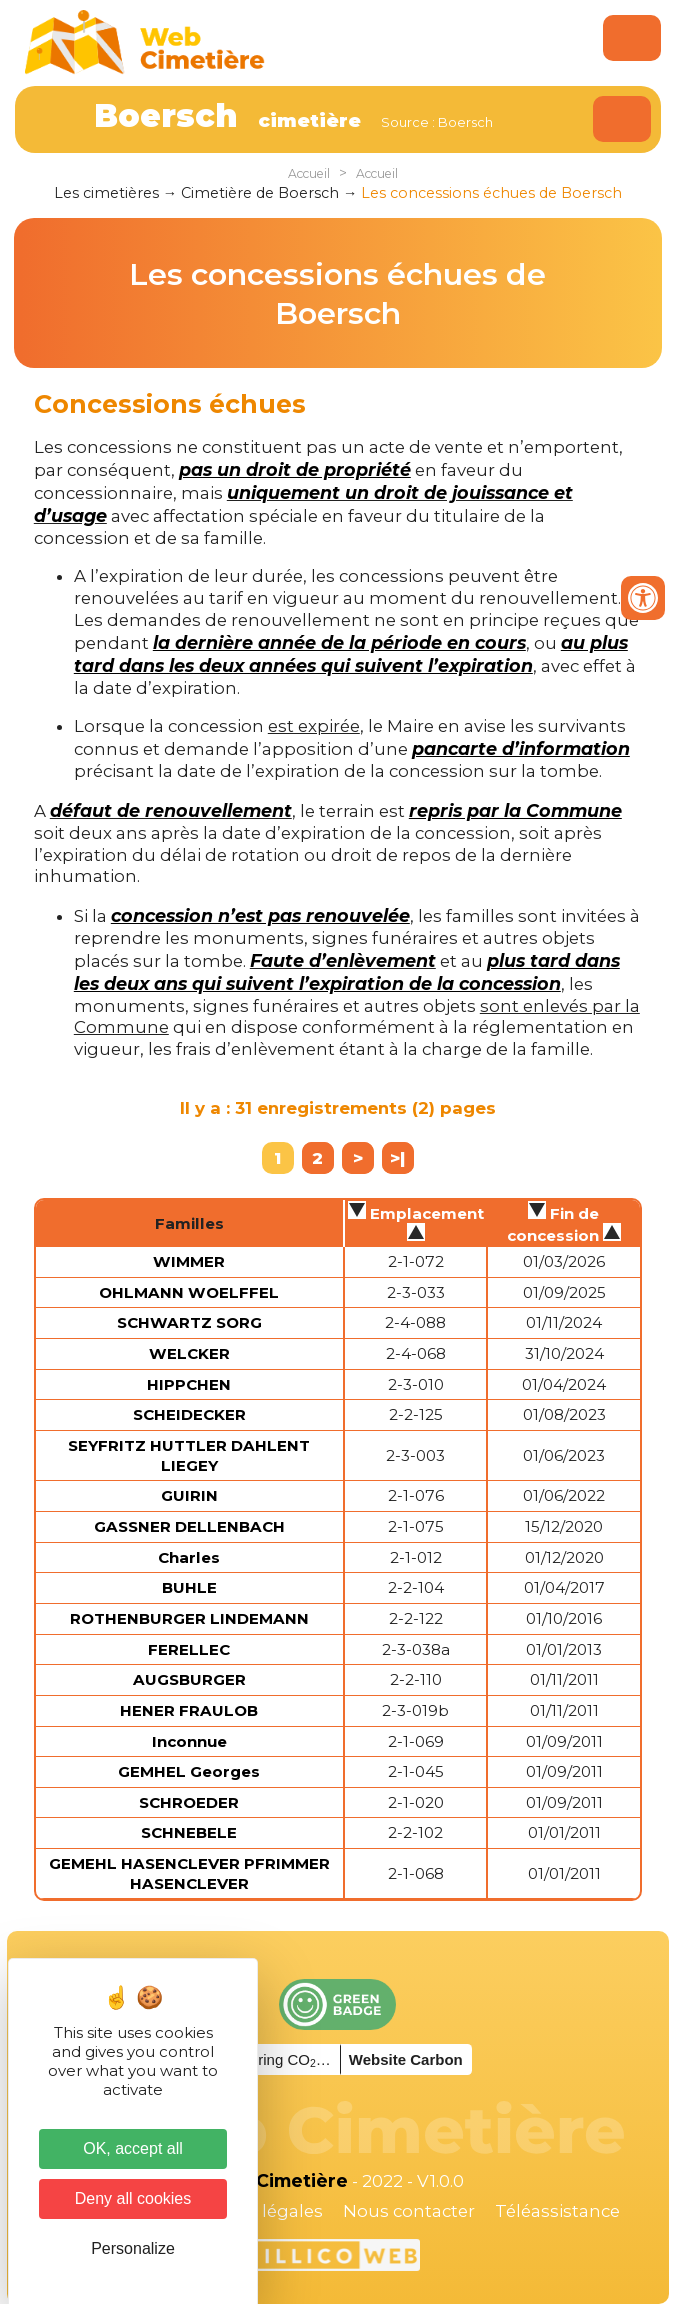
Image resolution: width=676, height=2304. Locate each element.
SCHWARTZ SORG (189, 1322)
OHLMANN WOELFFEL (189, 1292)
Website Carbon (406, 2059)
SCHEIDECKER (189, 1414)
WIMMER (189, 1261)
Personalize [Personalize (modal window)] (133, 2248)
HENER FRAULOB (189, 1710)
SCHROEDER (189, 1802)
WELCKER (189, 1353)
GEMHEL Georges (189, 1771)
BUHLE (189, 1587)
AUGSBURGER (189, 1679)
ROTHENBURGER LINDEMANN (189, 1618)
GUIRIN (189, 1495)
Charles (189, 1557)
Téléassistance (557, 2211)
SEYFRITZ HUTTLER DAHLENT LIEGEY (189, 1455)
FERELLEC (189, 1649)
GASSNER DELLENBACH (189, 1526)
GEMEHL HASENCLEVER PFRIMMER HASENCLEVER (189, 1873)
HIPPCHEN (189, 1384)
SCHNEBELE (189, 1832)
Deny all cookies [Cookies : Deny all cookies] (133, 2198)
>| (397, 1158)
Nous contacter (409, 2211)
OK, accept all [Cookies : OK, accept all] (133, 2148)
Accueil (309, 173)
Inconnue (189, 1741)
